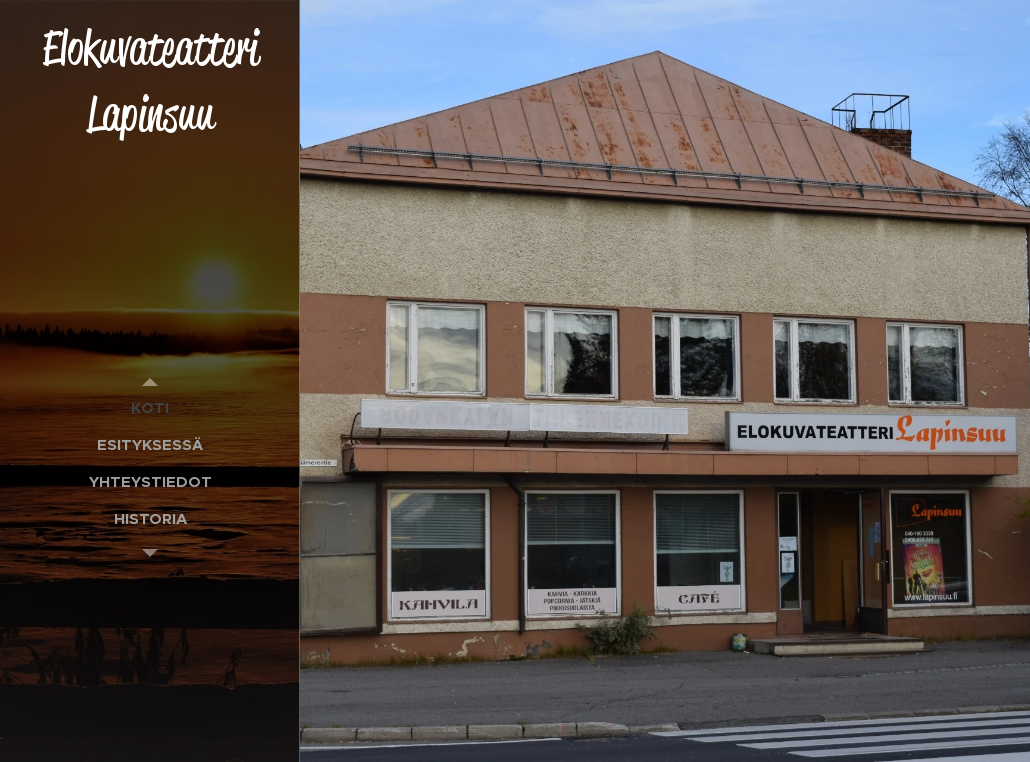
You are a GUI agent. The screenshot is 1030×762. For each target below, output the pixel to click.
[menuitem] (150, 407)
